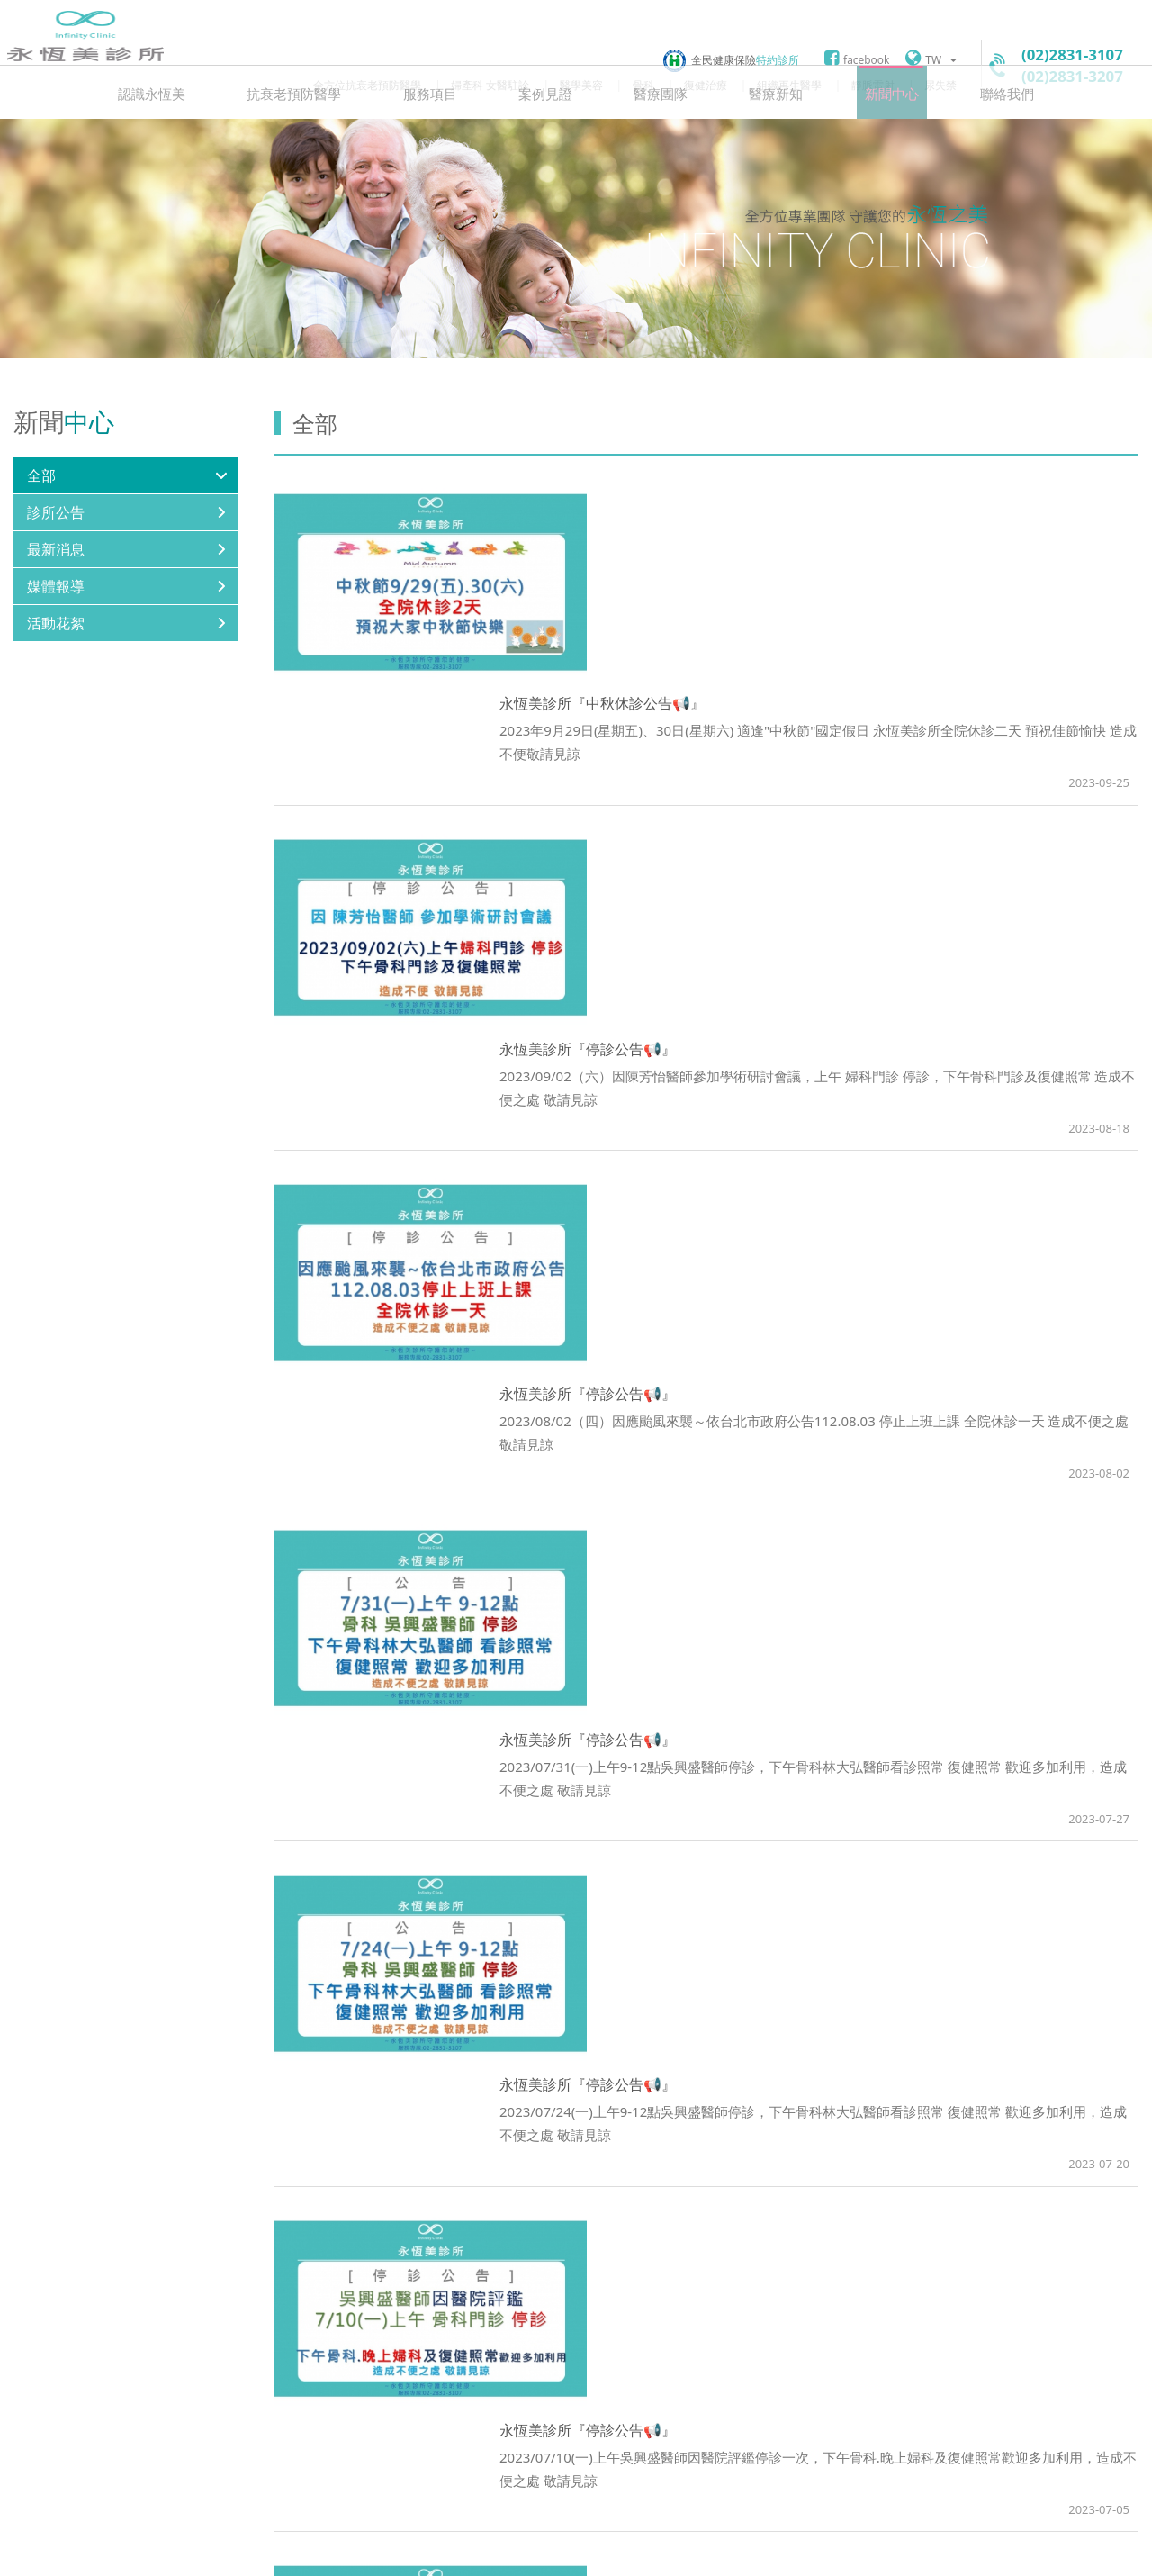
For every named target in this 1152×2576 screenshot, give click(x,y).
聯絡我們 (975, 140)
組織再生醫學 (789, 84)
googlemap (450, 2465)
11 (797, 2278)
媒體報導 (56, 636)
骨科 (643, 84)
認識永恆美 (184, 140)
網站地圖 (488, 2551)
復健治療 (705, 84)
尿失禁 (940, 84)
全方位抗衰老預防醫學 (367, 84)
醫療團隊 (656, 140)
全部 (41, 525)
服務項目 (444, 140)
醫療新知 (762, 140)
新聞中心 (869, 140)
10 (767, 2278)
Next (828, 2278)
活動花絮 (56, 672)
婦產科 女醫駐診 (490, 84)
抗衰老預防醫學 (317, 140)
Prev (585, 2278)
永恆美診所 (86, 58)
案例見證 (550, 140)
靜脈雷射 (873, 84)
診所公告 (56, 562)
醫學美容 (581, 84)
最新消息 (56, 599)
